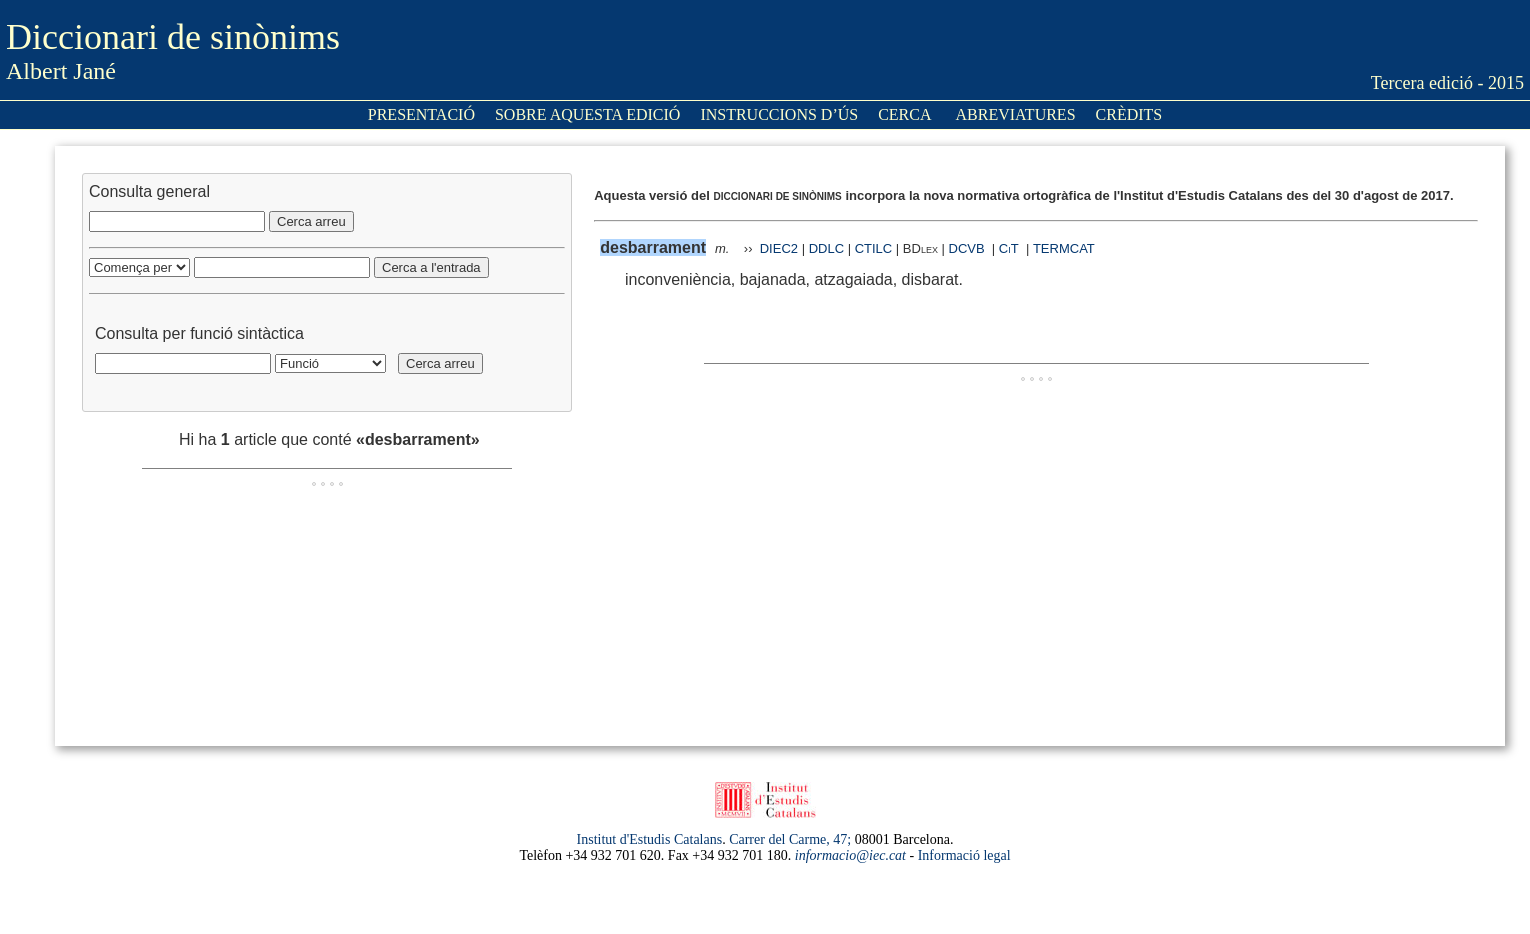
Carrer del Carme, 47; (790, 839)
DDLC (826, 248)
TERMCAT (1064, 248)
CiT (1009, 248)
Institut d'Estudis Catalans (650, 839)
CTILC (874, 248)
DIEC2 (779, 248)
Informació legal (964, 855)
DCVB (969, 248)
